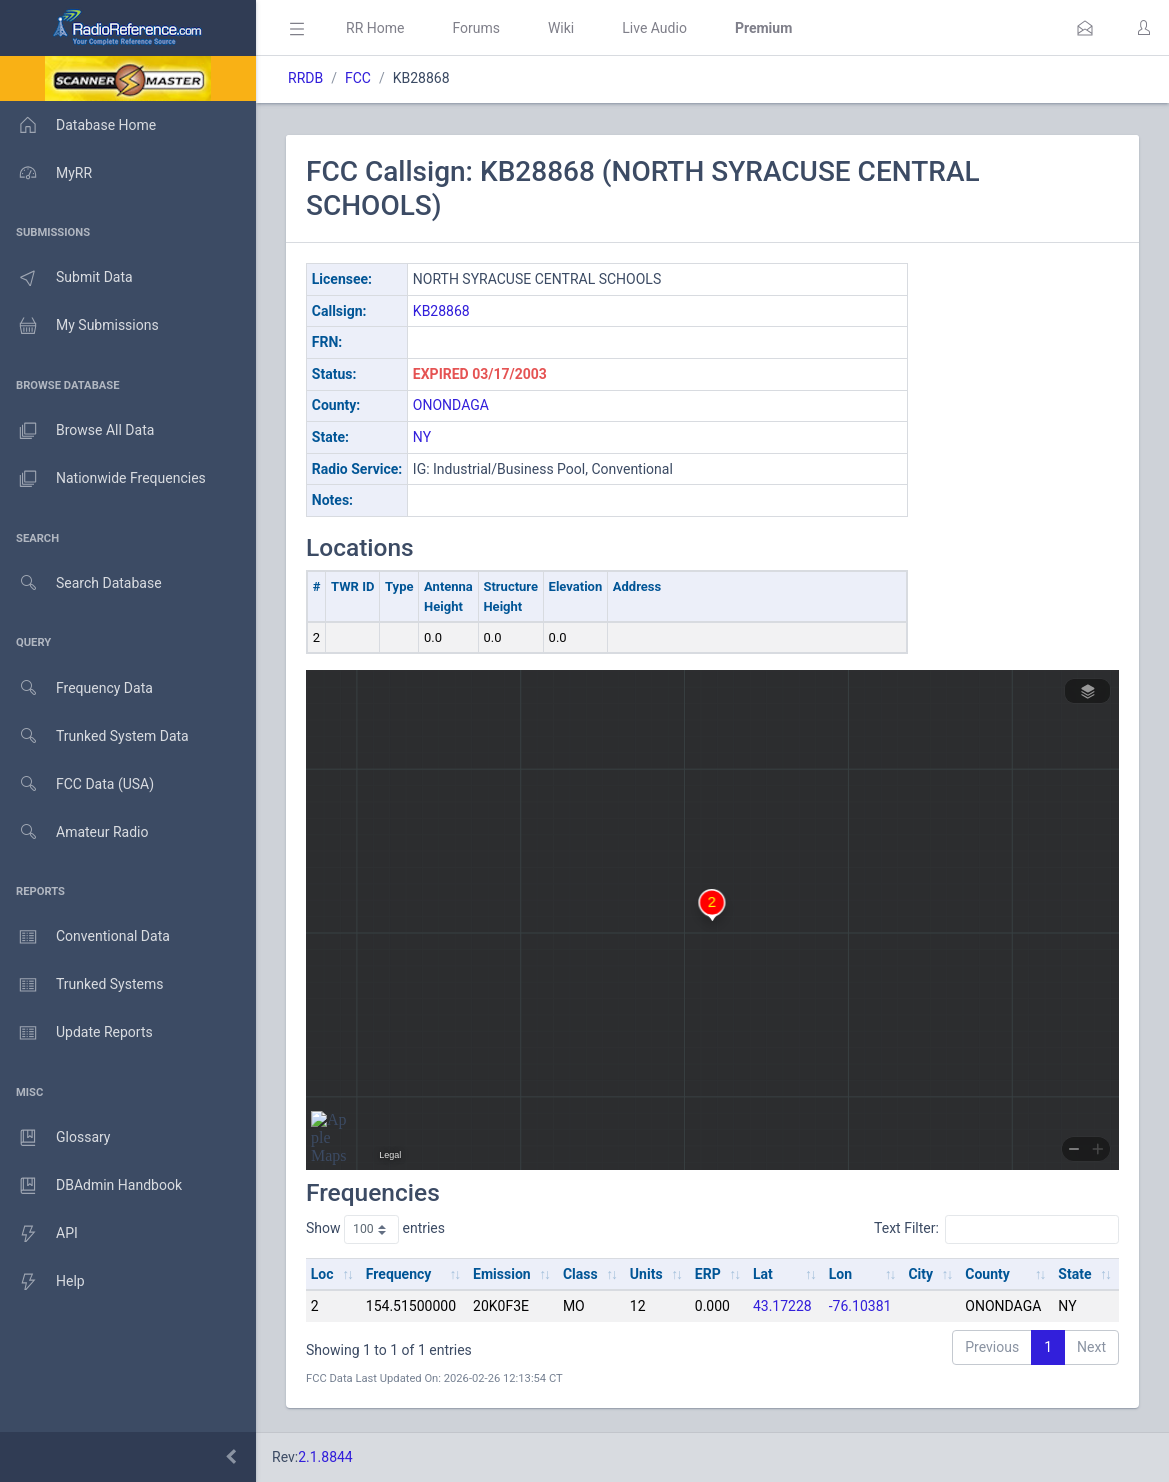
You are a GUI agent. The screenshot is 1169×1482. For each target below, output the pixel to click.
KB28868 (441, 311)
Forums (476, 28)
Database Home (78, 125)
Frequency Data (76, 688)
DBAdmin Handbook (91, 1186)
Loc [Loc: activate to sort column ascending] (322, 1274)
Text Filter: (996, 1229)
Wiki (561, 28)
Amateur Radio (74, 832)
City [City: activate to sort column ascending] (920, 1274)
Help (42, 1282)
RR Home (375, 28)
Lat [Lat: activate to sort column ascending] (763, 1274)
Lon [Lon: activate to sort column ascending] (840, 1274)
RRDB (305, 78)
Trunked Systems (81, 985)
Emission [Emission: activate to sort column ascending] (502, 1274)
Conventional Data (85, 937)
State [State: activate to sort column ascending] (1074, 1274)
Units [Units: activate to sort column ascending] (646, 1274)
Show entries (375, 1229)
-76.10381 (860, 1306)
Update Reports (76, 1033)
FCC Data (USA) (77, 784)
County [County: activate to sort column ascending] (987, 1274)
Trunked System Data (94, 736)
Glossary (55, 1138)
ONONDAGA (451, 405)
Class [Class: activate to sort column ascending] (580, 1274)
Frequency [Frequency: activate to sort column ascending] (399, 1274)
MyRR (46, 173)
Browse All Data (77, 431)
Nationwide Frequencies (103, 479)
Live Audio (654, 28)
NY (422, 437)
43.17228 (782, 1306)
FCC (358, 78)
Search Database (81, 583)
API (39, 1234)
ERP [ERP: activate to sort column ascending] (708, 1274)
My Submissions (79, 326)
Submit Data (66, 278)
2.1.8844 (325, 1457)
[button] (1085, 28)
